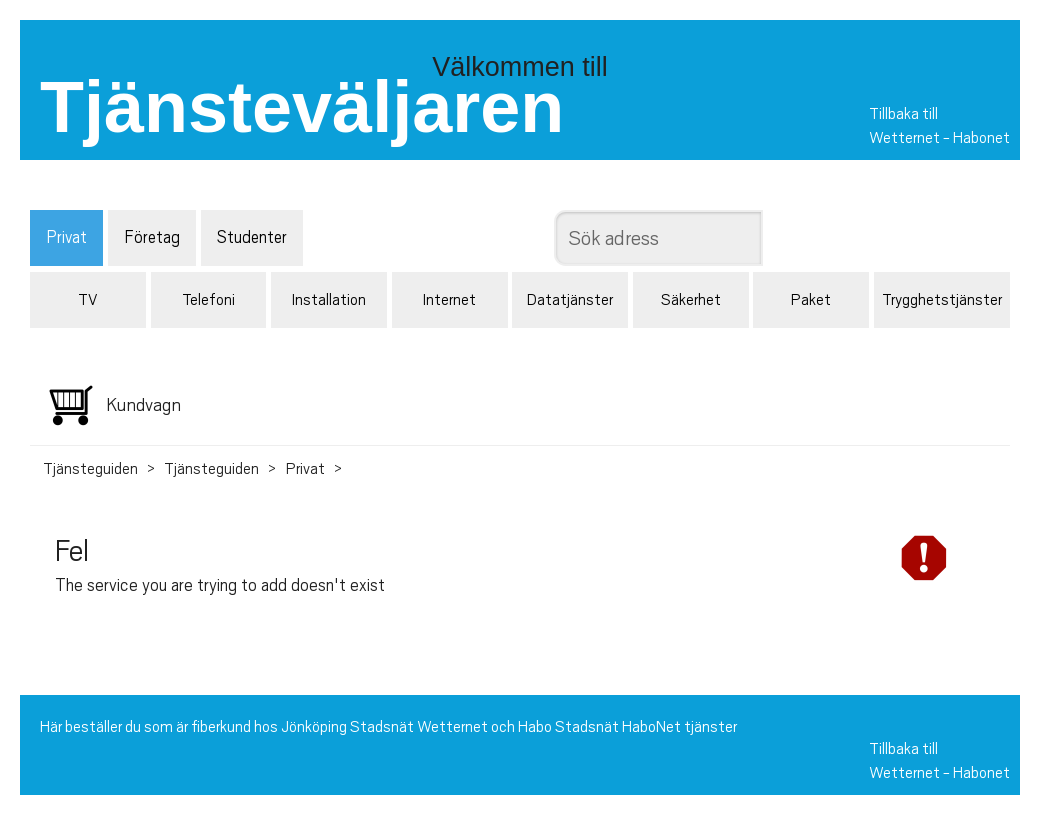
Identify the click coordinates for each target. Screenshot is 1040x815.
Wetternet (904, 138)
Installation (329, 300)
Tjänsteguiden (90, 469)
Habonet (981, 138)
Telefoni (208, 300)
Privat (66, 237)
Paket (811, 300)
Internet (449, 300)
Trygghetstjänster (942, 300)
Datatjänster (570, 300)
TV (87, 300)
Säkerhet (691, 300)
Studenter (252, 237)
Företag (152, 237)
